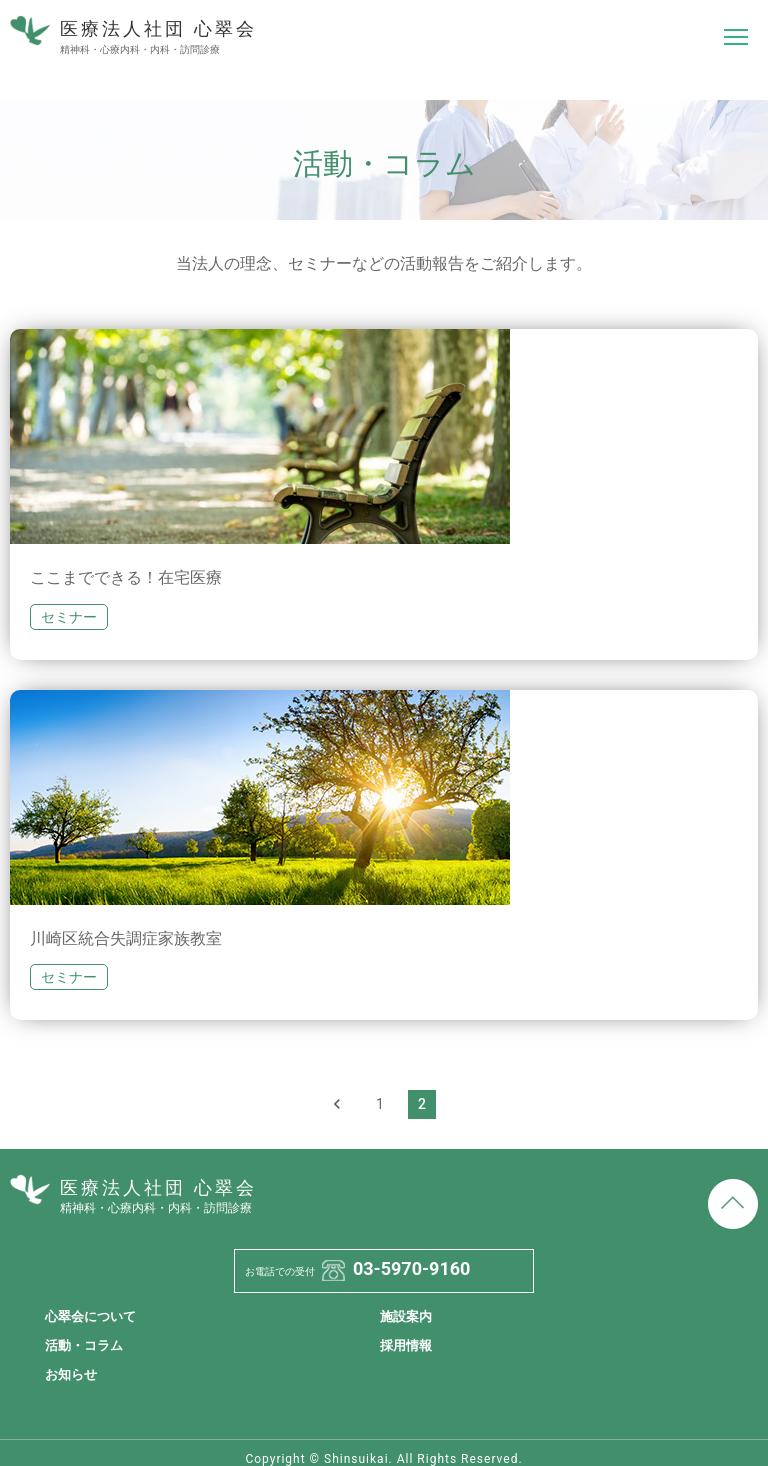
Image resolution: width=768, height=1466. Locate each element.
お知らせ (71, 1374)
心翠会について (90, 1316)
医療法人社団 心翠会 (133, 37)
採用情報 (406, 1345)
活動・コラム (84, 1345)
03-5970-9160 (411, 1268)
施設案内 (406, 1316)
